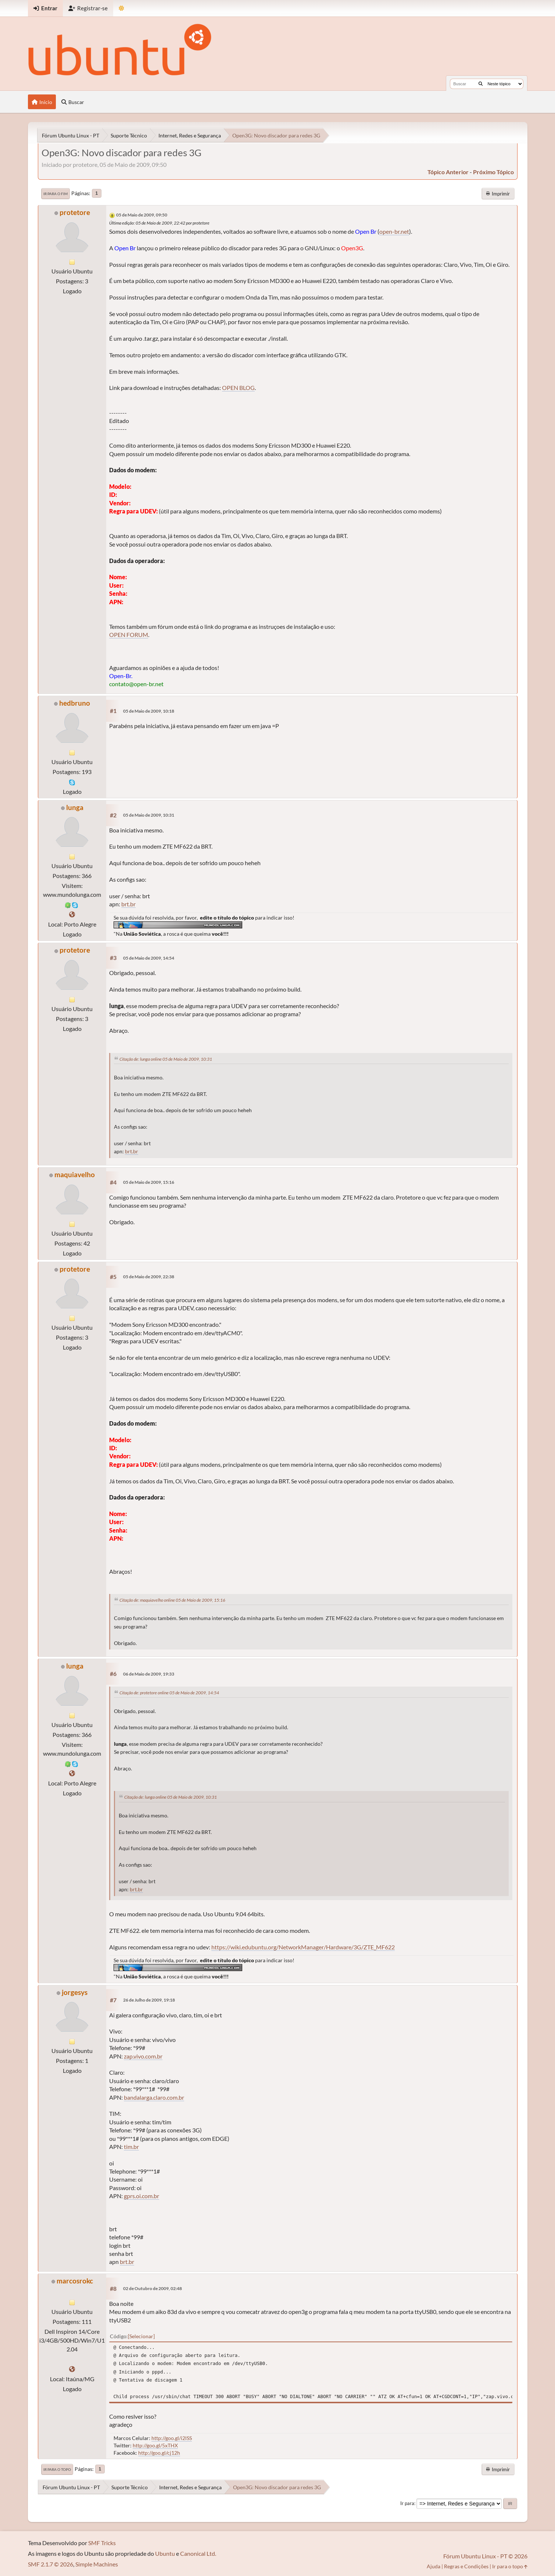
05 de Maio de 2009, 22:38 (148, 1276)
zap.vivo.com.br (143, 2056)
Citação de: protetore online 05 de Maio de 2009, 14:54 (169, 1692)
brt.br (128, 903)
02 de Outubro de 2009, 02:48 (152, 2288)
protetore (75, 212)
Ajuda (433, 2566)
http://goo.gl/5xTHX (155, 2445)
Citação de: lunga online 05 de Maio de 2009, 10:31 (165, 1059)
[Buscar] (480, 84)
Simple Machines (96, 2564)
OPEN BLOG (238, 387)
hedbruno (74, 703)
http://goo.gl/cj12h (159, 2453)
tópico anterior (448, 171)
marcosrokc (75, 2280)
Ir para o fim (55, 193)
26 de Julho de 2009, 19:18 (149, 2000)
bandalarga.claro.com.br (154, 2097)
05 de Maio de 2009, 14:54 (148, 958)
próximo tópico (493, 171)
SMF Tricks (102, 2542)
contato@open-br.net (136, 683)
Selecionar (141, 2336)
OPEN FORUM (128, 634)
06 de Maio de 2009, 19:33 (148, 1674)
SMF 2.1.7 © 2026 (50, 2564)
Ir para (407, 2503)
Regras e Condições (466, 2566)
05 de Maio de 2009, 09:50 (141, 214)
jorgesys (74, 1992)
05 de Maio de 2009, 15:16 (148, 1182)
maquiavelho (74, 1174)
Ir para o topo (57, 2469)
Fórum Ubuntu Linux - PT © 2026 (485, 2555)
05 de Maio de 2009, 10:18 (148, 711)
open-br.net (394, 231)
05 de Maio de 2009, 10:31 (148, 815)
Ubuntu (165, 2553)
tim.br (131, 2146)
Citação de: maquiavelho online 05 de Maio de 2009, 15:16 (172, 1600)
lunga (74, 807)
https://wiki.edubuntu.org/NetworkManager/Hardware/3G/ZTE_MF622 (303, 1946)
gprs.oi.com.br (141, 2195)
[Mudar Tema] (121, 8)
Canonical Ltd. (198, 2553)
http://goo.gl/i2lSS (171, 2438)
